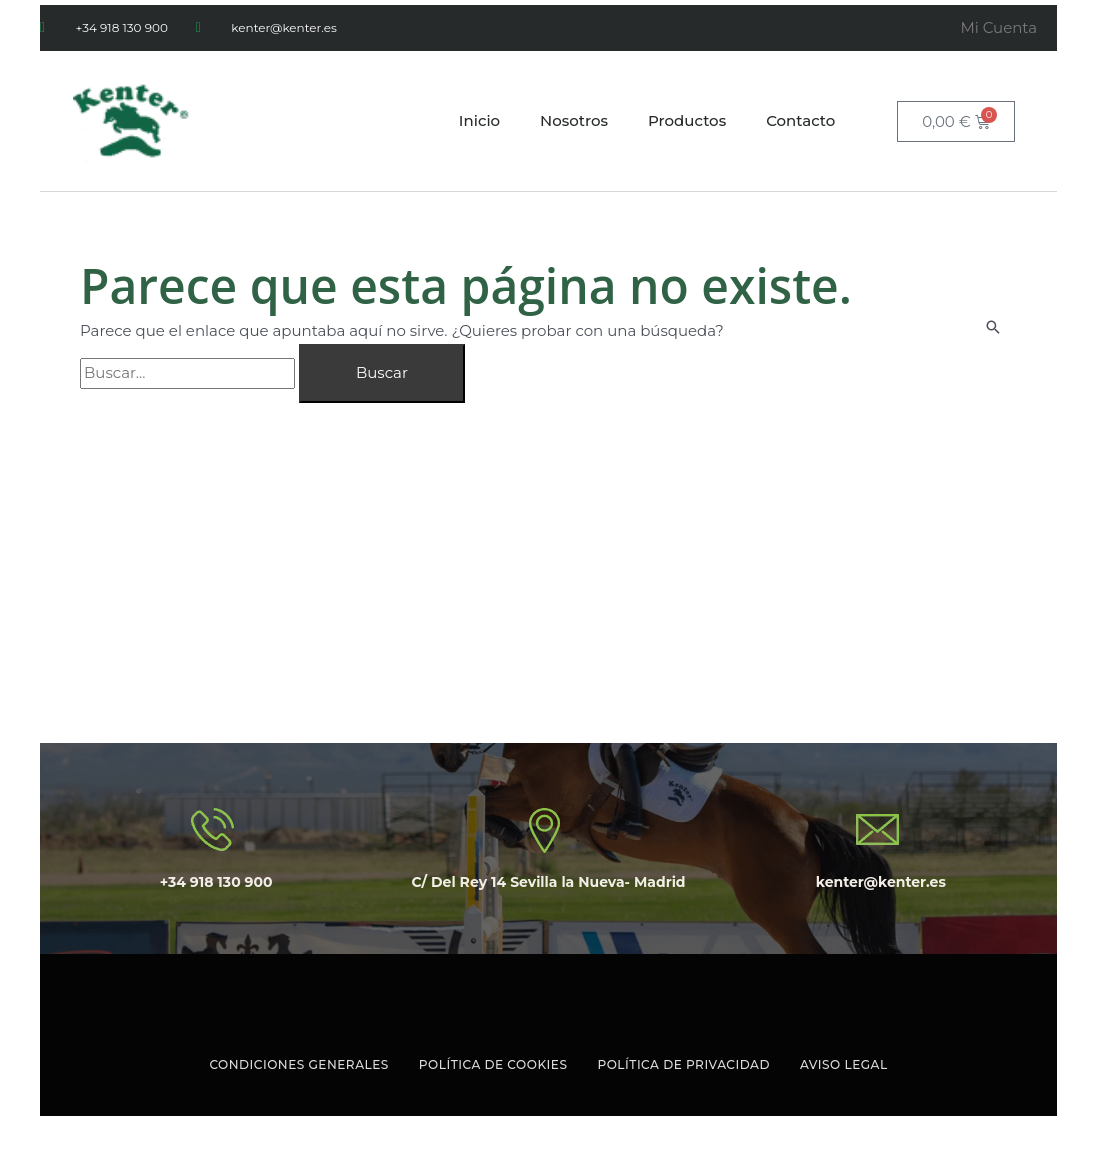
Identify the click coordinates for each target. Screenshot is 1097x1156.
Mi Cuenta (998, 27)
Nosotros (574, 120)
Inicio (479, 120)
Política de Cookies (493, 1064)
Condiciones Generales (298, 1064)
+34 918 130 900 (216, 882)
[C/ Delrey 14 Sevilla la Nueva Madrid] (548, 603)
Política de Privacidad (683, 1064)
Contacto (800, 120)
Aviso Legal (844, 1064)
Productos (687, 120)
